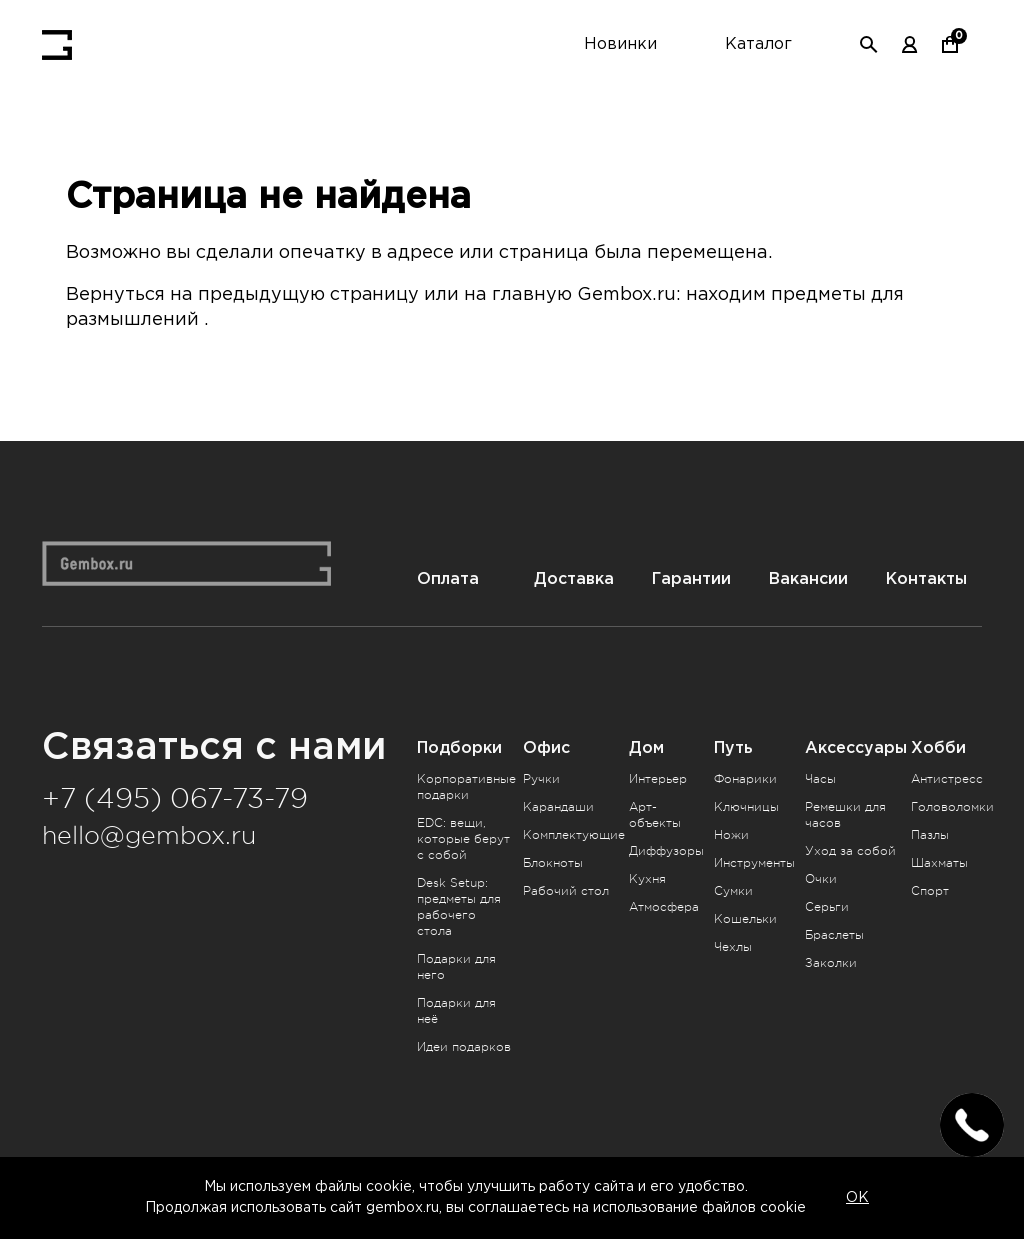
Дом (646, 745)
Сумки (733, 889)
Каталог (758, 44)
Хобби (938, 745)
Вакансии (808, 576)
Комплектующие (574, 833)
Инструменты (754, 861)
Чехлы (733, 945)
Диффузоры (666, 849)
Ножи (731, 833)
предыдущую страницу (309, 295)
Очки (821, 877)
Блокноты (553, 861)
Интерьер (658, 777)
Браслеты (834, 933)
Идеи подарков (464, 1045)
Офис (546, 745)
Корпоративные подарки (466, 785)
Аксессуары (856, 745)
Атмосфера (664, 905)
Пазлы (930, 833)
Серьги (827, 905)
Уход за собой (850, 849)
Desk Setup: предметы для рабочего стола (459, 905)
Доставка (574, 576)
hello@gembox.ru (149, 833)
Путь (733, 745)
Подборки (459, 745)
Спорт (930, 889)
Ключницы (746, 805)
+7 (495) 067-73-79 (175, 797)
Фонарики (745, 777)
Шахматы (939, 861)
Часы (820, 777)
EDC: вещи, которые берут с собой (463, 837)
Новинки (620, 44)
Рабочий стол (566, 889)
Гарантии (691, 576)
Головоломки (952, 805)
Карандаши (558, 805)
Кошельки (745, 917)
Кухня (647, 877)
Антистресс (947, 777)
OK (857, 1198)
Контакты (926, 576)
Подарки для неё (456, 1009)
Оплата (448, 576)
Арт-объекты (655, 813)
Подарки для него (456, 965)
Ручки (541, 777)
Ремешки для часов (845, 813)
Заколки (831, 961)
